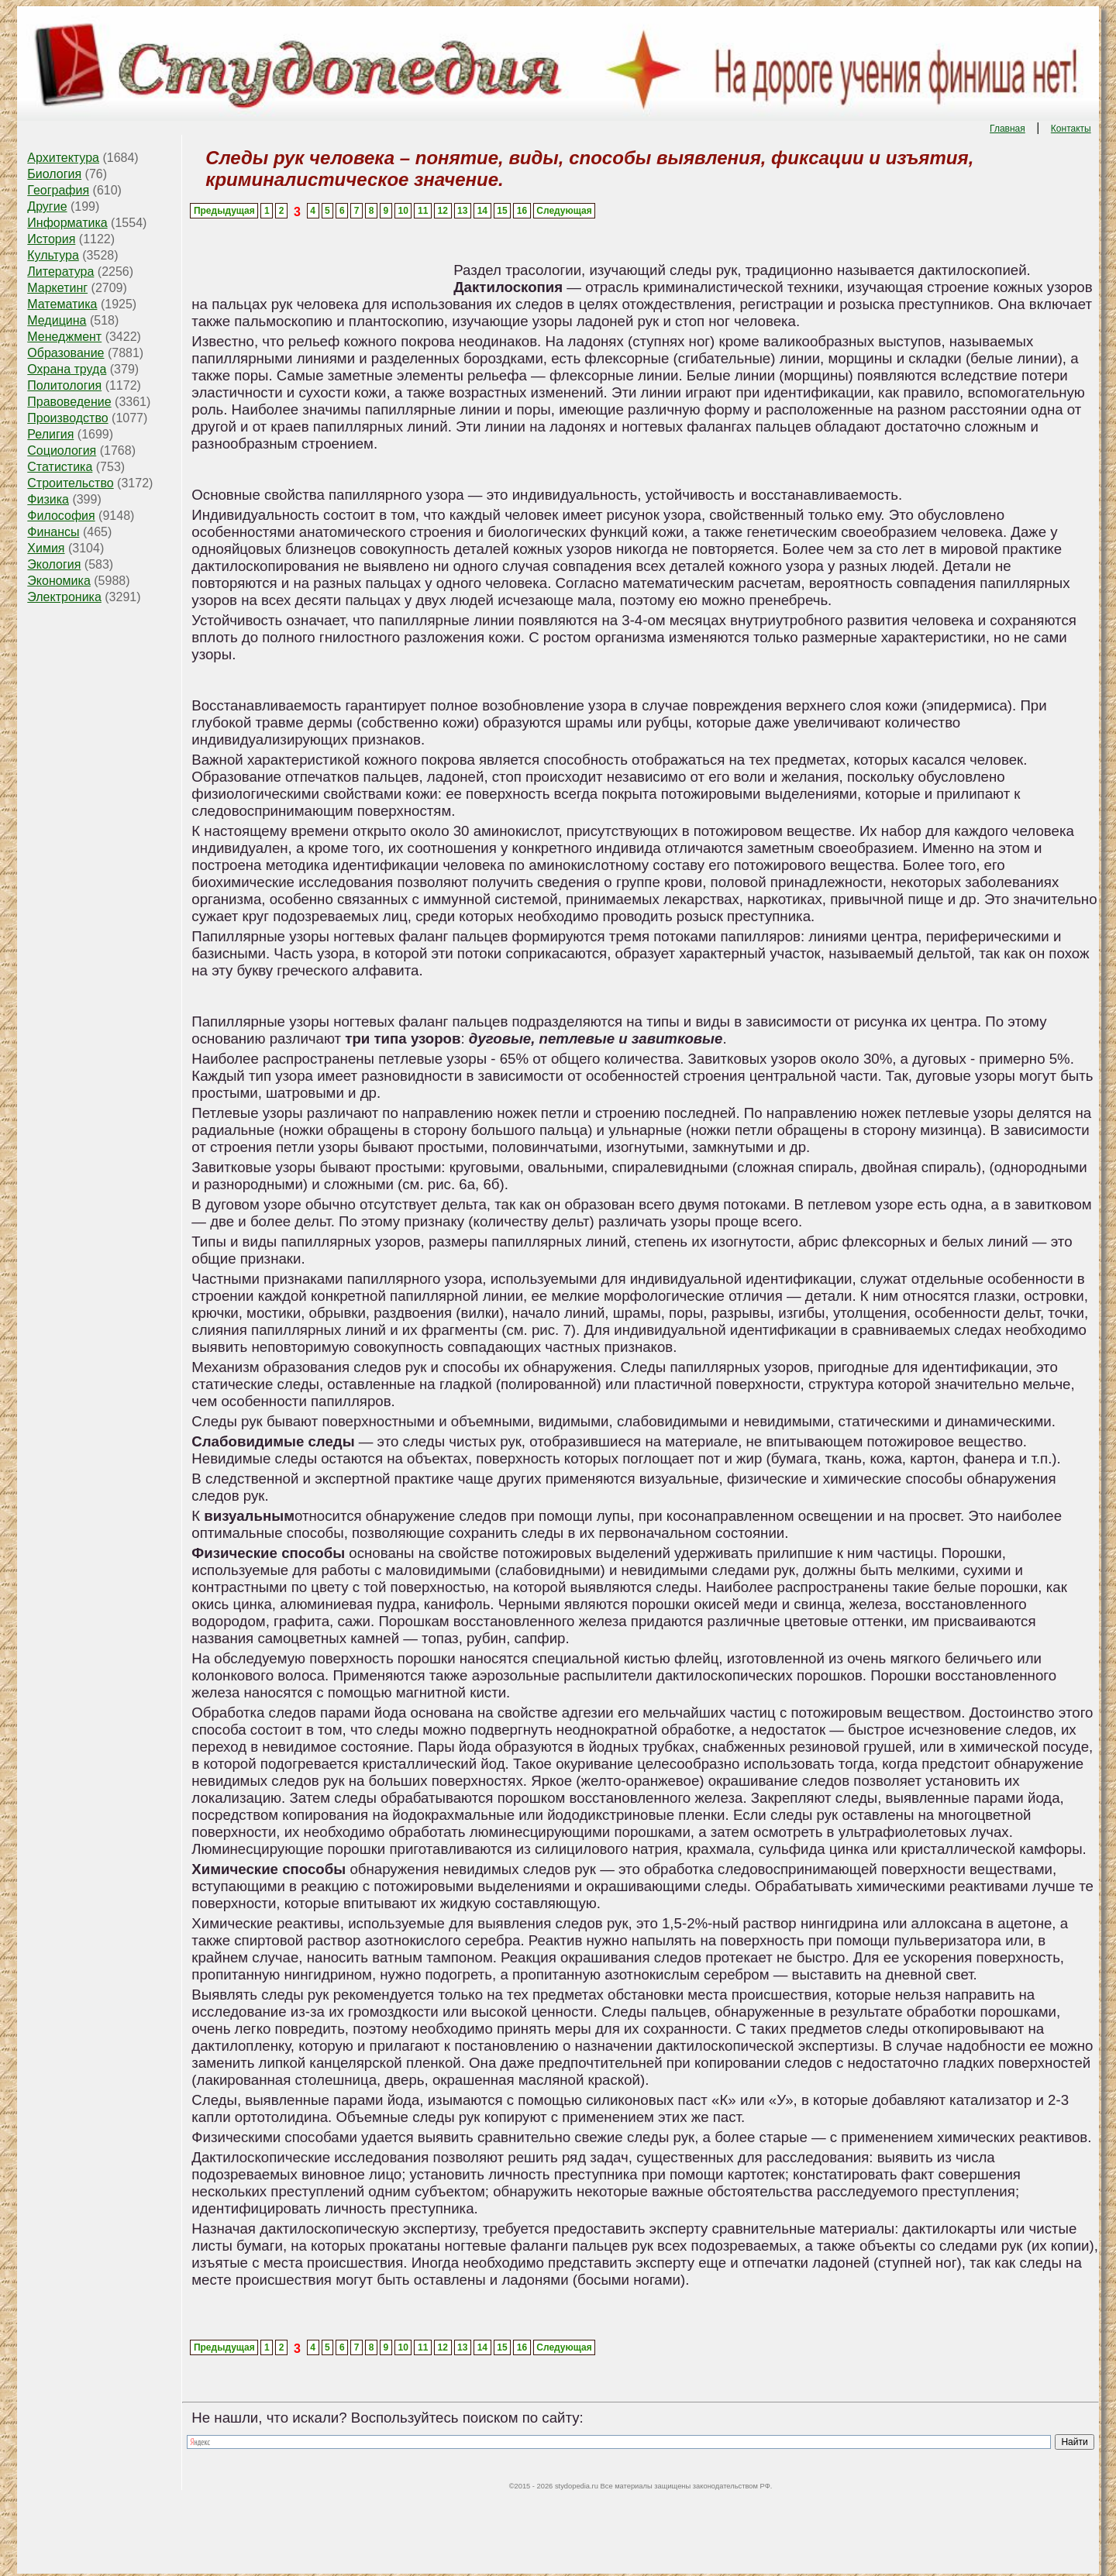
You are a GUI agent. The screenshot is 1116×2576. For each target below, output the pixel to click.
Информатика (67, 222)
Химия (45, 548)
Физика (48, 499)
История (51, 239)
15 (502, 210)
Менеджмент (64, 336)
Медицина (56, 320)
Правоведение (69, 401)
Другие (47, 206)
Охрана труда (66, 369)
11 (423, 210)
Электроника (64, 597)
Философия (61, 515)
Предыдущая (224, 210)
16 (522, 210)
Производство (67, 418)
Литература (60, 271)
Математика (62, 304)
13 (462, 210)
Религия (50, 434)
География (58, 190)
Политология (64, 385)
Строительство (70, 483)
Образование (65, 352)
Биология (54, 174)
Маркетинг (57, 287)
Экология (54, 564)
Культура (53, 255)
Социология (61, 450)
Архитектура (63, 157)
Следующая (563, 210)
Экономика (59, 580)
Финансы (53, 531)
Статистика (59, 466)
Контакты (1071, 128)
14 (482, 210)
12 (443, 210)
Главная (1007, 128)
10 (403, 210)
